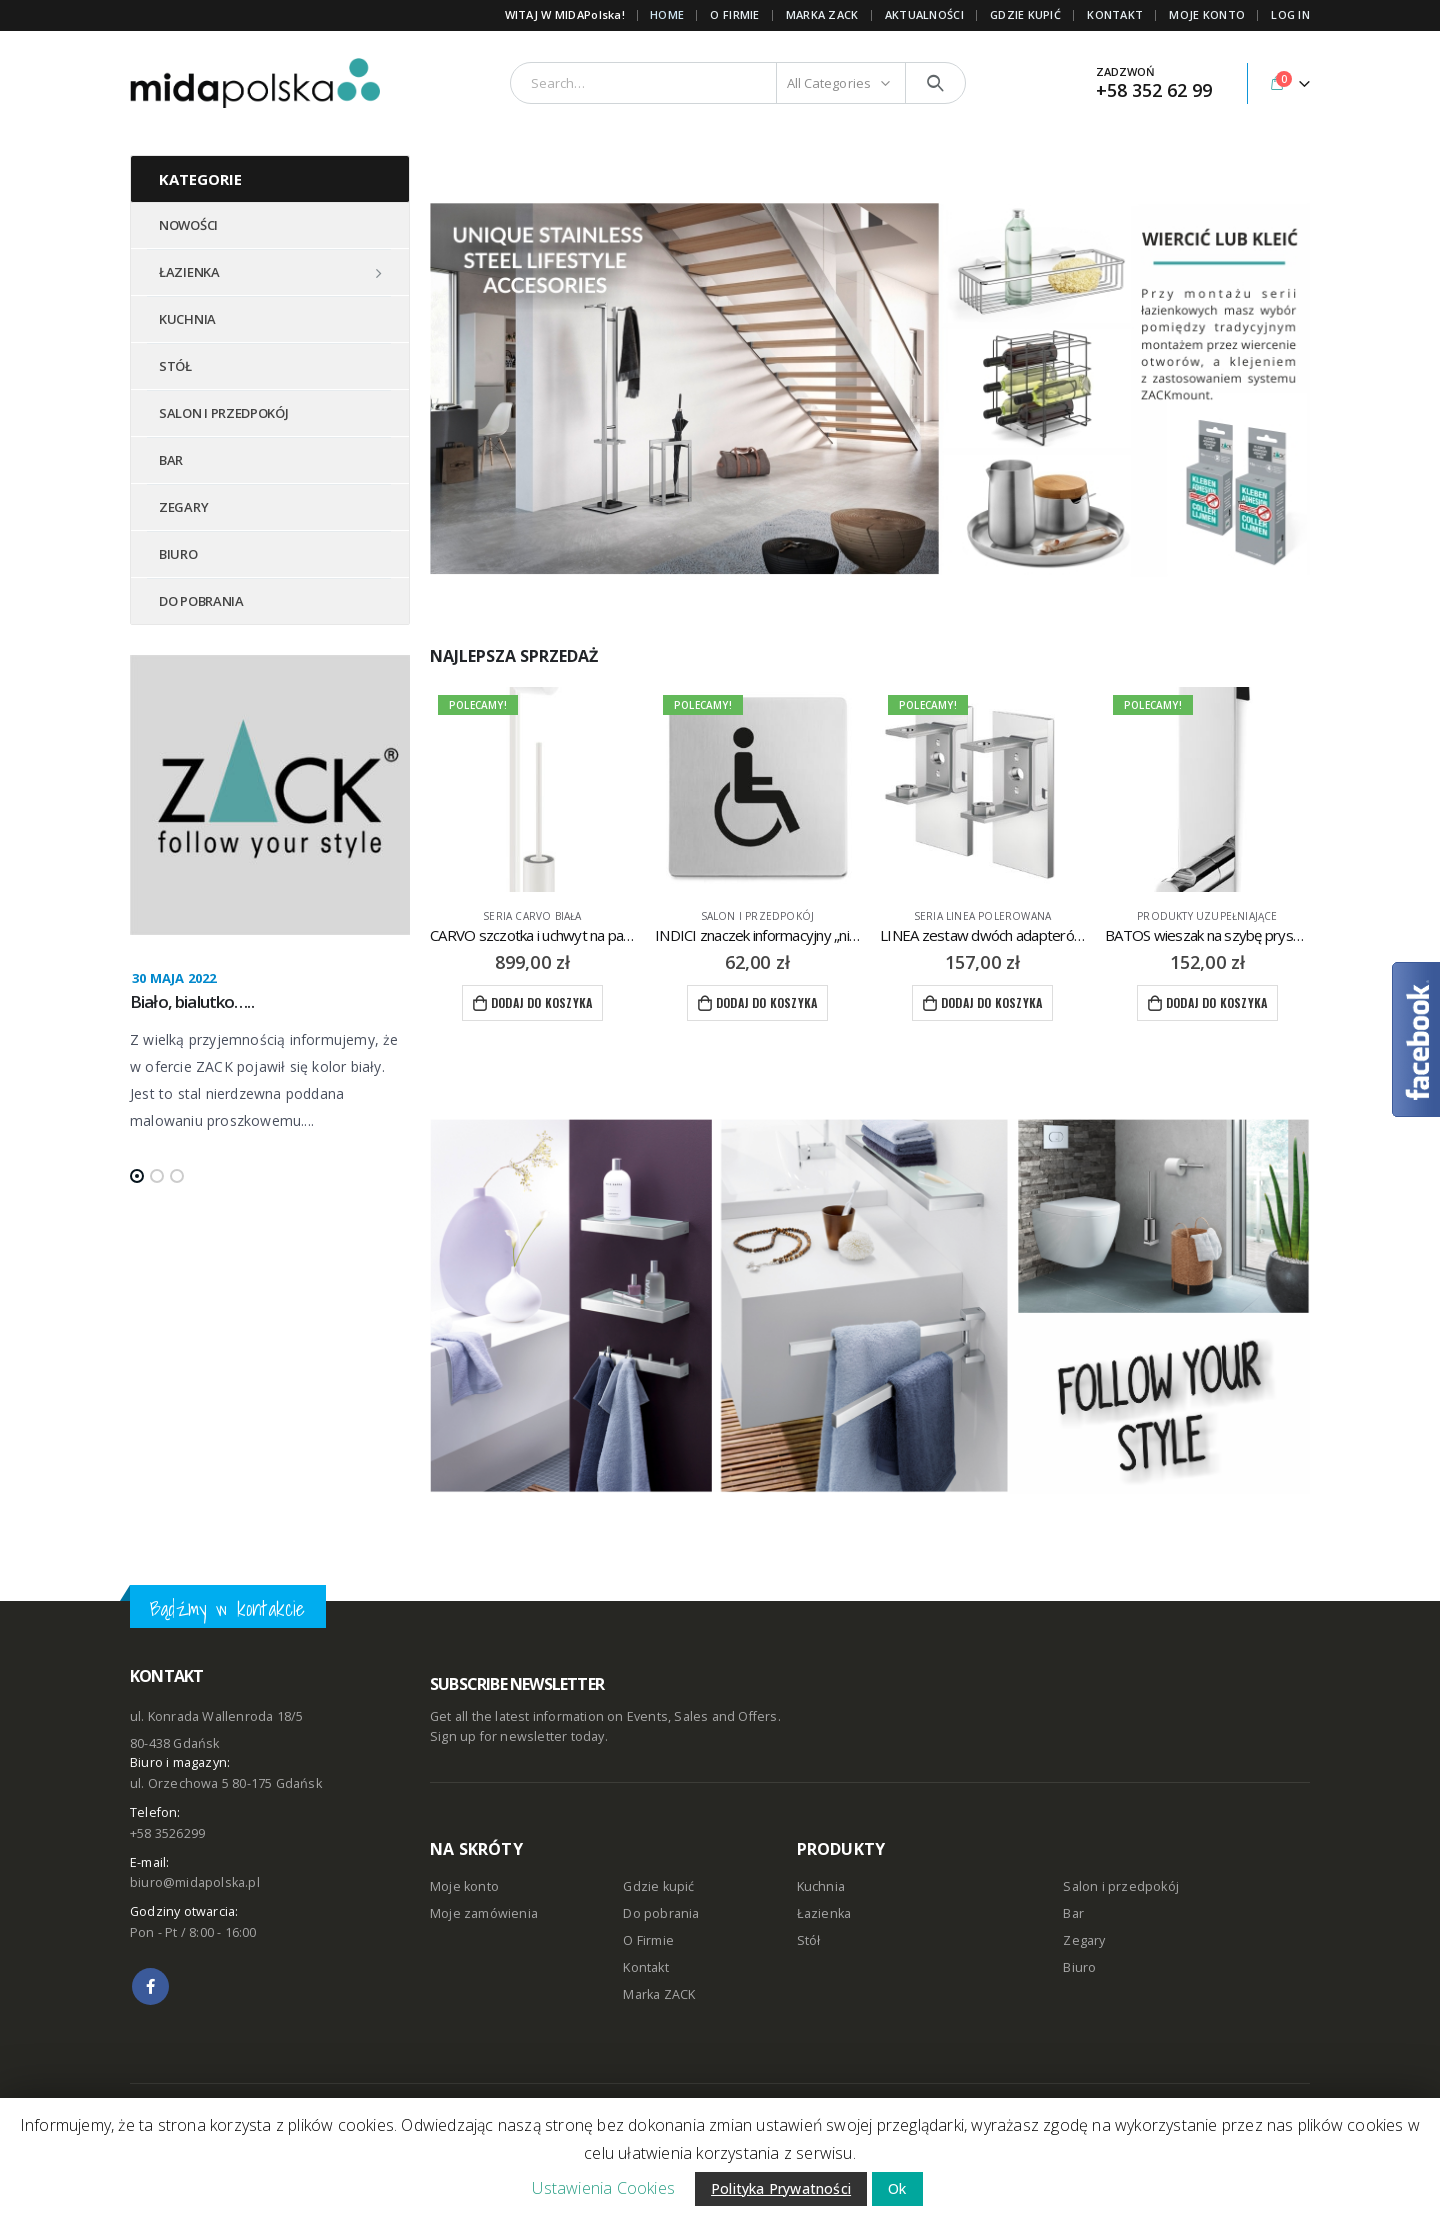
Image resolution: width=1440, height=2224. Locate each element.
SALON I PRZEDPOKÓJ (224, 413)
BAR (171, 460)
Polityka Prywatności (781, 2188)
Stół (809, 1940)
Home (667, 14)
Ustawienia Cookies (603, 2188)
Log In (1290, 14)
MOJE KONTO (1207, 14)
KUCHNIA (187, 319)
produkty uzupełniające (1207, 916)
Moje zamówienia (484, 1913)
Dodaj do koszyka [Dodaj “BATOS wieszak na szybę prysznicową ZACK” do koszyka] (1216, 1002)
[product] (532, 789)
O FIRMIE (734, 14)
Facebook (150, 1986)
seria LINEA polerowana (982, 916)
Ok (897, 2188)
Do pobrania (661, 1913)
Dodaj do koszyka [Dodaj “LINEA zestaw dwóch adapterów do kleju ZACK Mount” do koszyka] (991, 1002)
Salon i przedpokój (758, 916)
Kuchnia (821, 1886)
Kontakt (645, 1967)
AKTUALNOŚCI (924, 14)
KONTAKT (1115, 14)
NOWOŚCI (188, 225)
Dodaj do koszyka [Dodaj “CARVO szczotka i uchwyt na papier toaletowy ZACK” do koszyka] (541, 1002)
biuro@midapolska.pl (195, 1882)
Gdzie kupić (658, 1886)
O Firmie (648, 1940)
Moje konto (464, 1886)
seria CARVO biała (532, 916)
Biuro (1079, 1967)
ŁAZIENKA (189, 272)
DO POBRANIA (201, 601)
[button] (137, 1176)
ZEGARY (183, 507)
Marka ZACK (822, 14)
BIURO (178, 554)
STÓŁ (175, 366)
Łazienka (824, 1913)
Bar (1073, 1913)
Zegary (1084, 1940)
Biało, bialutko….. (192, 1001)
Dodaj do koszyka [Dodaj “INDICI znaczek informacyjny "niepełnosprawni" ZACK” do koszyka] (766, 1002)
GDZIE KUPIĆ (1025, 14)
